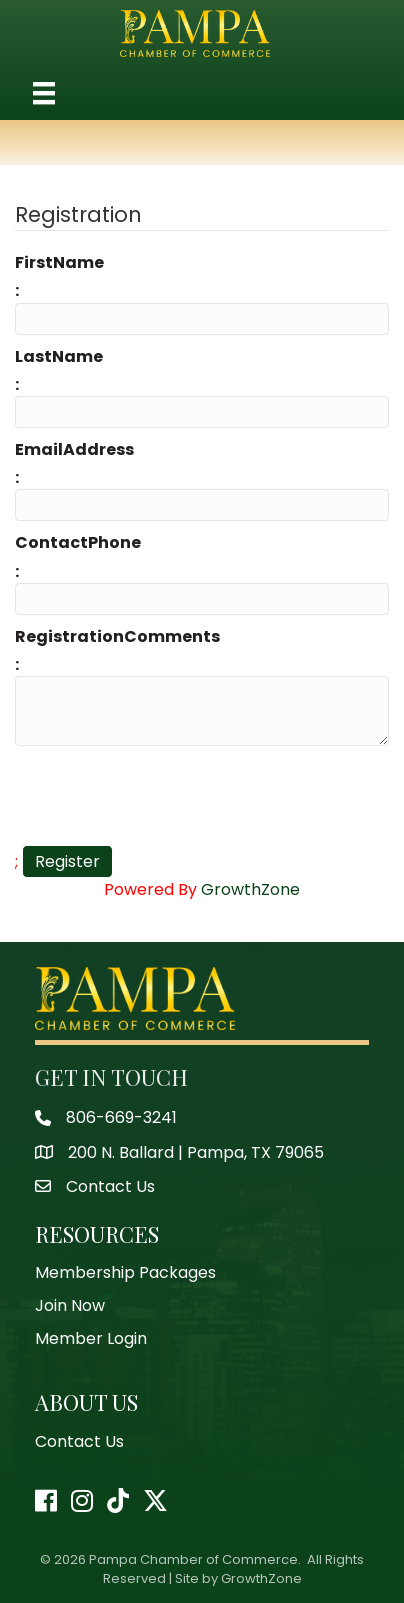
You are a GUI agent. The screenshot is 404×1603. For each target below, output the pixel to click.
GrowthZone (250, 889)
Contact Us (79, 1441)
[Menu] (44, 93)
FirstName (59, 262)
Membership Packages (125, 1272)
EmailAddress (74, 449)
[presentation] (167, 796)
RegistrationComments (117, 636)
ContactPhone (78, 542)
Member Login (91, 1338)
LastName (59, 356)
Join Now (70, 1305)
